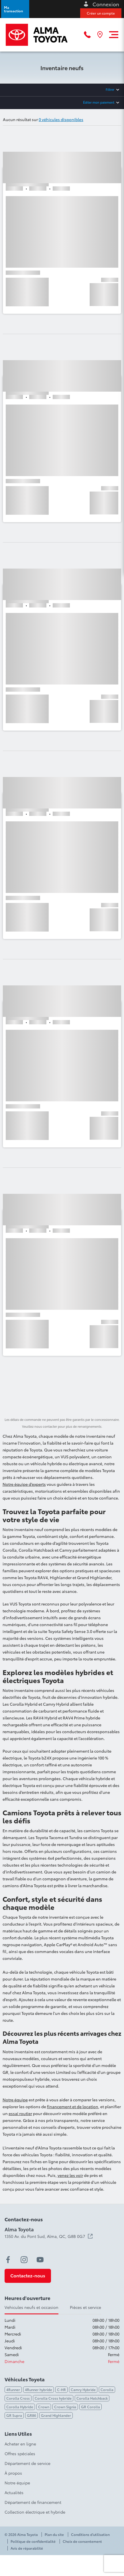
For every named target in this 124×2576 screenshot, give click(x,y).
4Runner (13, 2389)
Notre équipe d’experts (24, 1484)
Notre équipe (15, 2099)
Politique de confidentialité (33, 2541)
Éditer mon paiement (98, 102)
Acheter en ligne (20, 2444)
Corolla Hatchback (92, 2398)
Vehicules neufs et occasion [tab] (31, 2307)
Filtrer (110, 89)
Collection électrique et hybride (35, 2512)
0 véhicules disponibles (61, 119)
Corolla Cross (18, 2398)
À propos (13, 2473)
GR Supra (14, 2415)
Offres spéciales (20, 2453)
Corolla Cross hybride (53, 2398)
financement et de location (72, 2106)
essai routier (20, 2113)
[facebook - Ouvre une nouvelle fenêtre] (8, 2259)
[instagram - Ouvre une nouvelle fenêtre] (24, 2259)
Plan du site (54, 2534)
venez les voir (70, 2175)
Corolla (107, 2389)
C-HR (61, 2389)
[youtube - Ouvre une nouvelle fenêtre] (40, 2259)
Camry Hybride (83, 2389)
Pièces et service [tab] (85, 2307)
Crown (43, 2406)
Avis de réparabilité (27, 2548)
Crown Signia (65, 2406)
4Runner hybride (38, 2389)
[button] (15, 9)
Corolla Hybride (19, 2406)
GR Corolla (90, 2406)
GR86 (31, 2415)
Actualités (14, 2492)
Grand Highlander (56, 2415)
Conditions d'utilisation (90, 2534)
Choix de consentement (82, 2541)
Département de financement (33, 2502)
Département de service (27, 2463)
